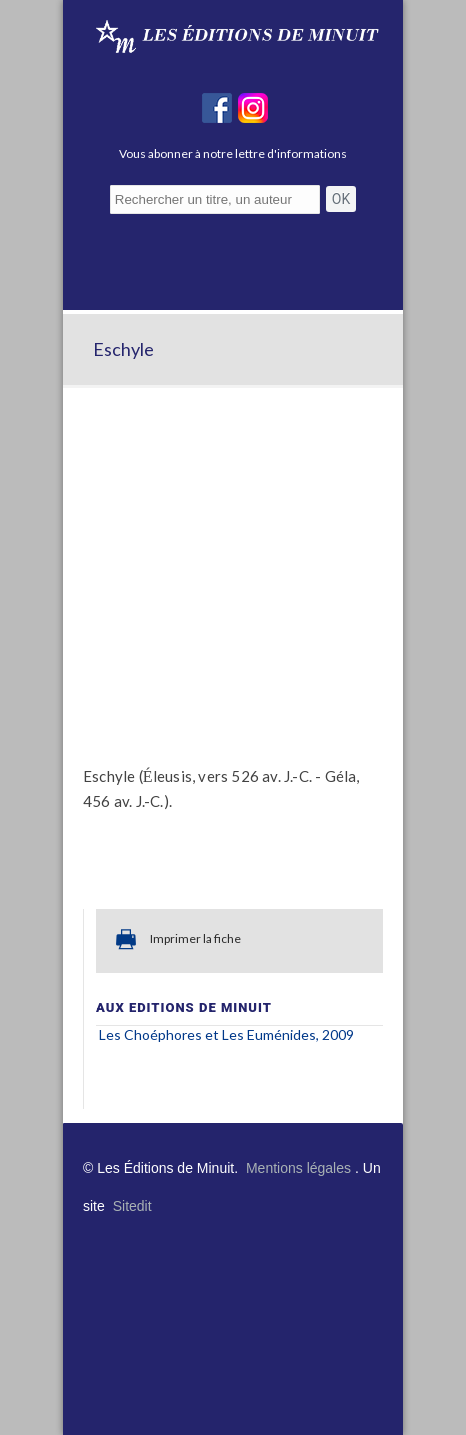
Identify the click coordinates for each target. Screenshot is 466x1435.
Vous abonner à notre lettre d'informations (233, 153)
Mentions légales (298, 1168)
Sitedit (132, 1206)
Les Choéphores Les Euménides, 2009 (226, 1034)
